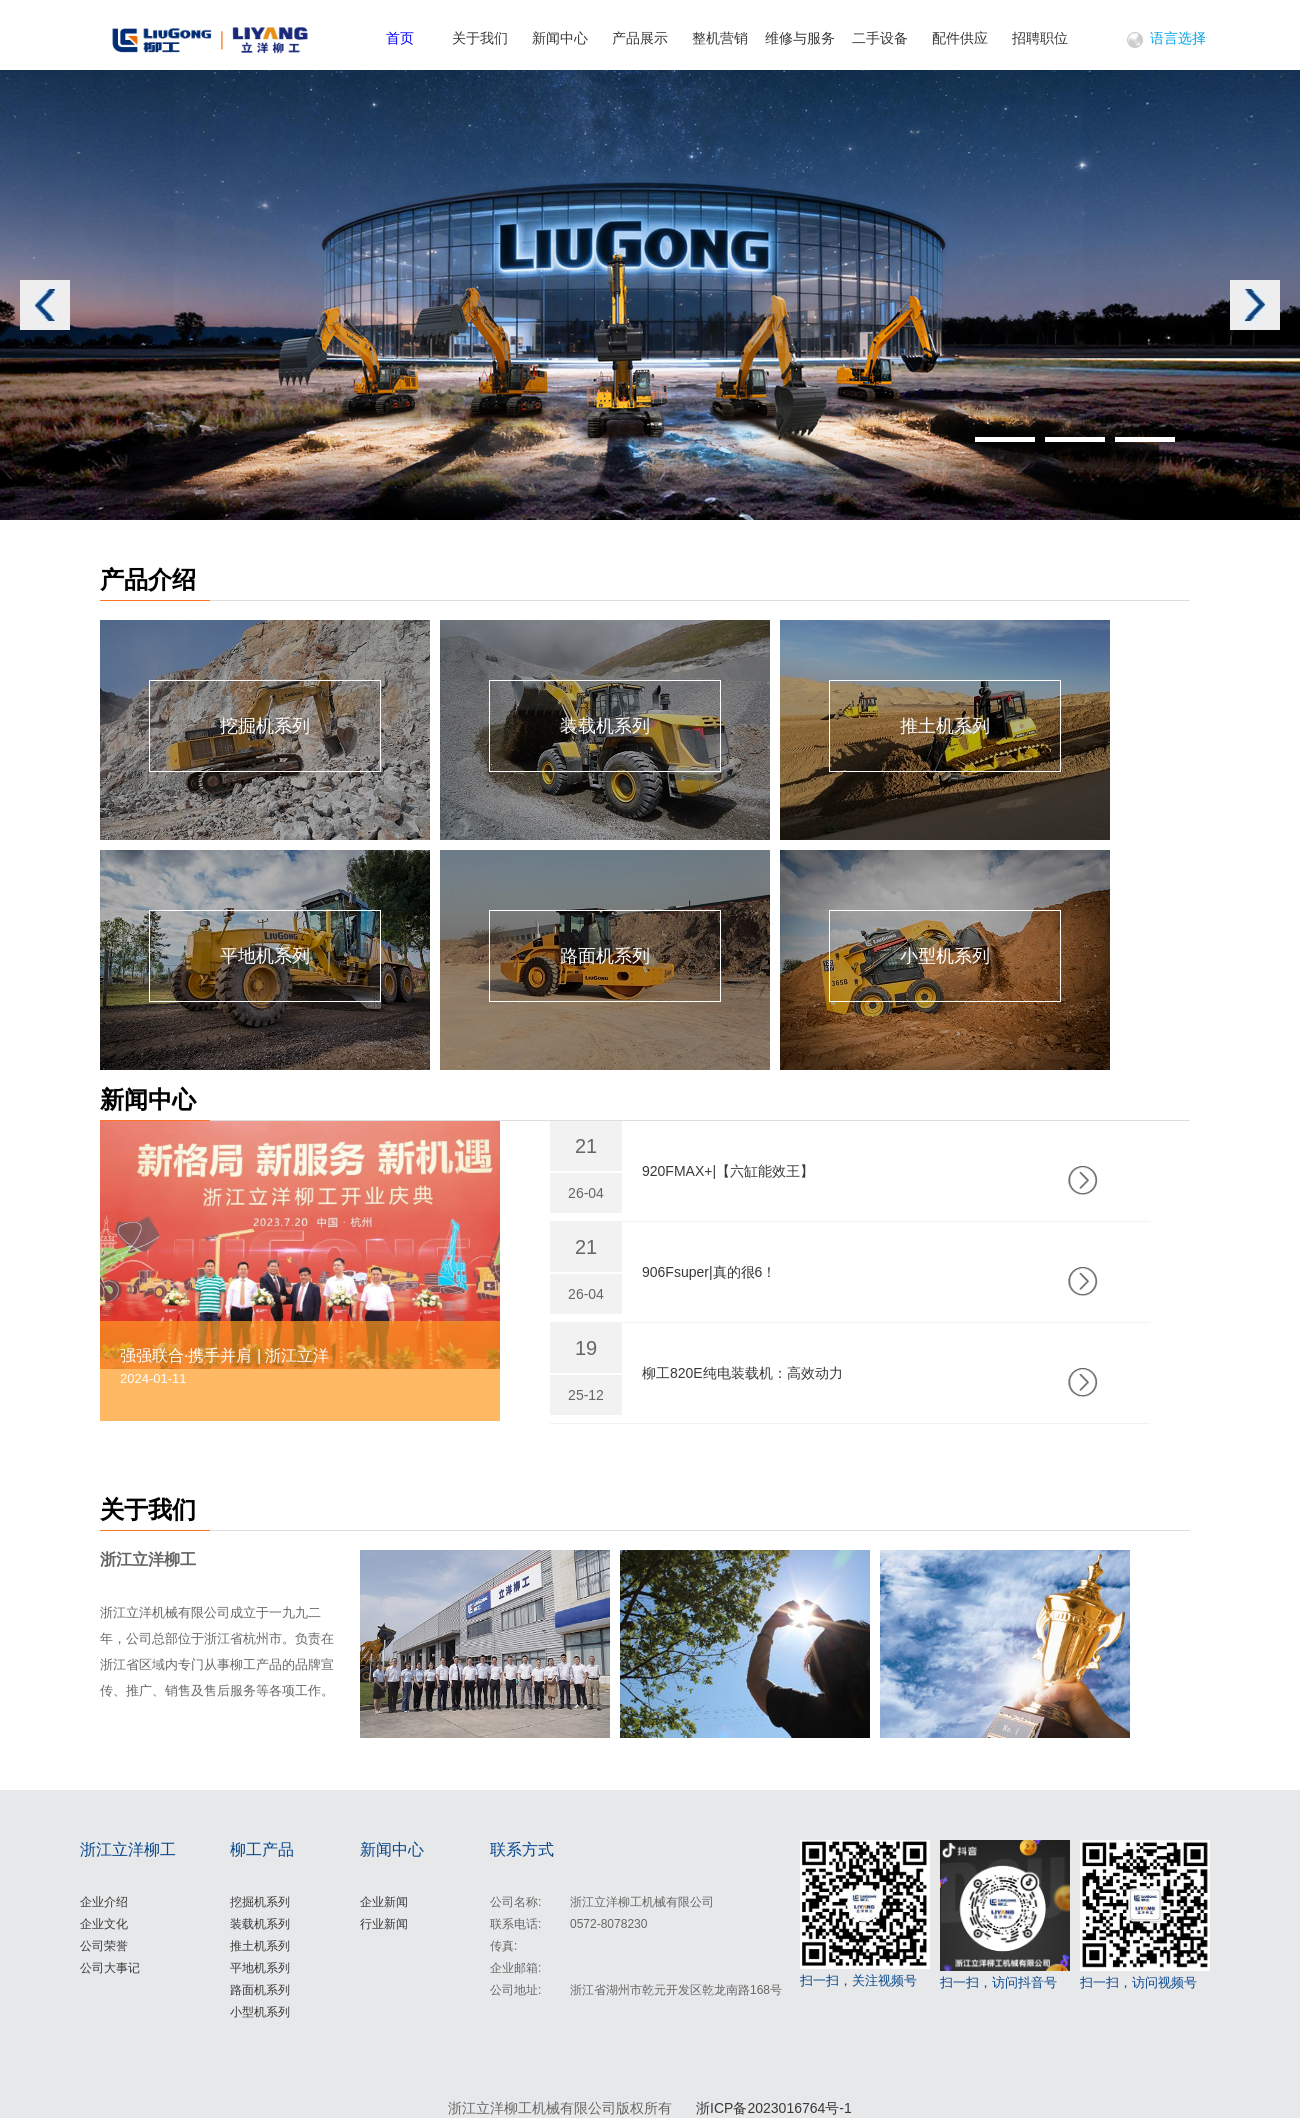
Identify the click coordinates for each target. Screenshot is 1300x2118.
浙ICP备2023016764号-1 (774, 2108)
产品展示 (640, 38)
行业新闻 (384, 1924)
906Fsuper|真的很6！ (709, 1272)
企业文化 (104, 1924)
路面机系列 (260, 1990)
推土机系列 (260, 1946)
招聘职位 (1040, 38)
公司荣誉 (104, 1946)
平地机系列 (260, 1968)
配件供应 (960, 38)
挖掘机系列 (260, 1902)
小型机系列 (260, 2012)
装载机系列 (260, 1924)
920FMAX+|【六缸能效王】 (728, 1171)
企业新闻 (384, 1902)
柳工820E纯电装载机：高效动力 (742, 1373)
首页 (400, 38)
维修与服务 (800, 38)
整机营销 (720, 38)
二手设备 (880, 38)
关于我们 (480, 38)
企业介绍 (104, 1902)
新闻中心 (560, 38)
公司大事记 (110, 1968)
